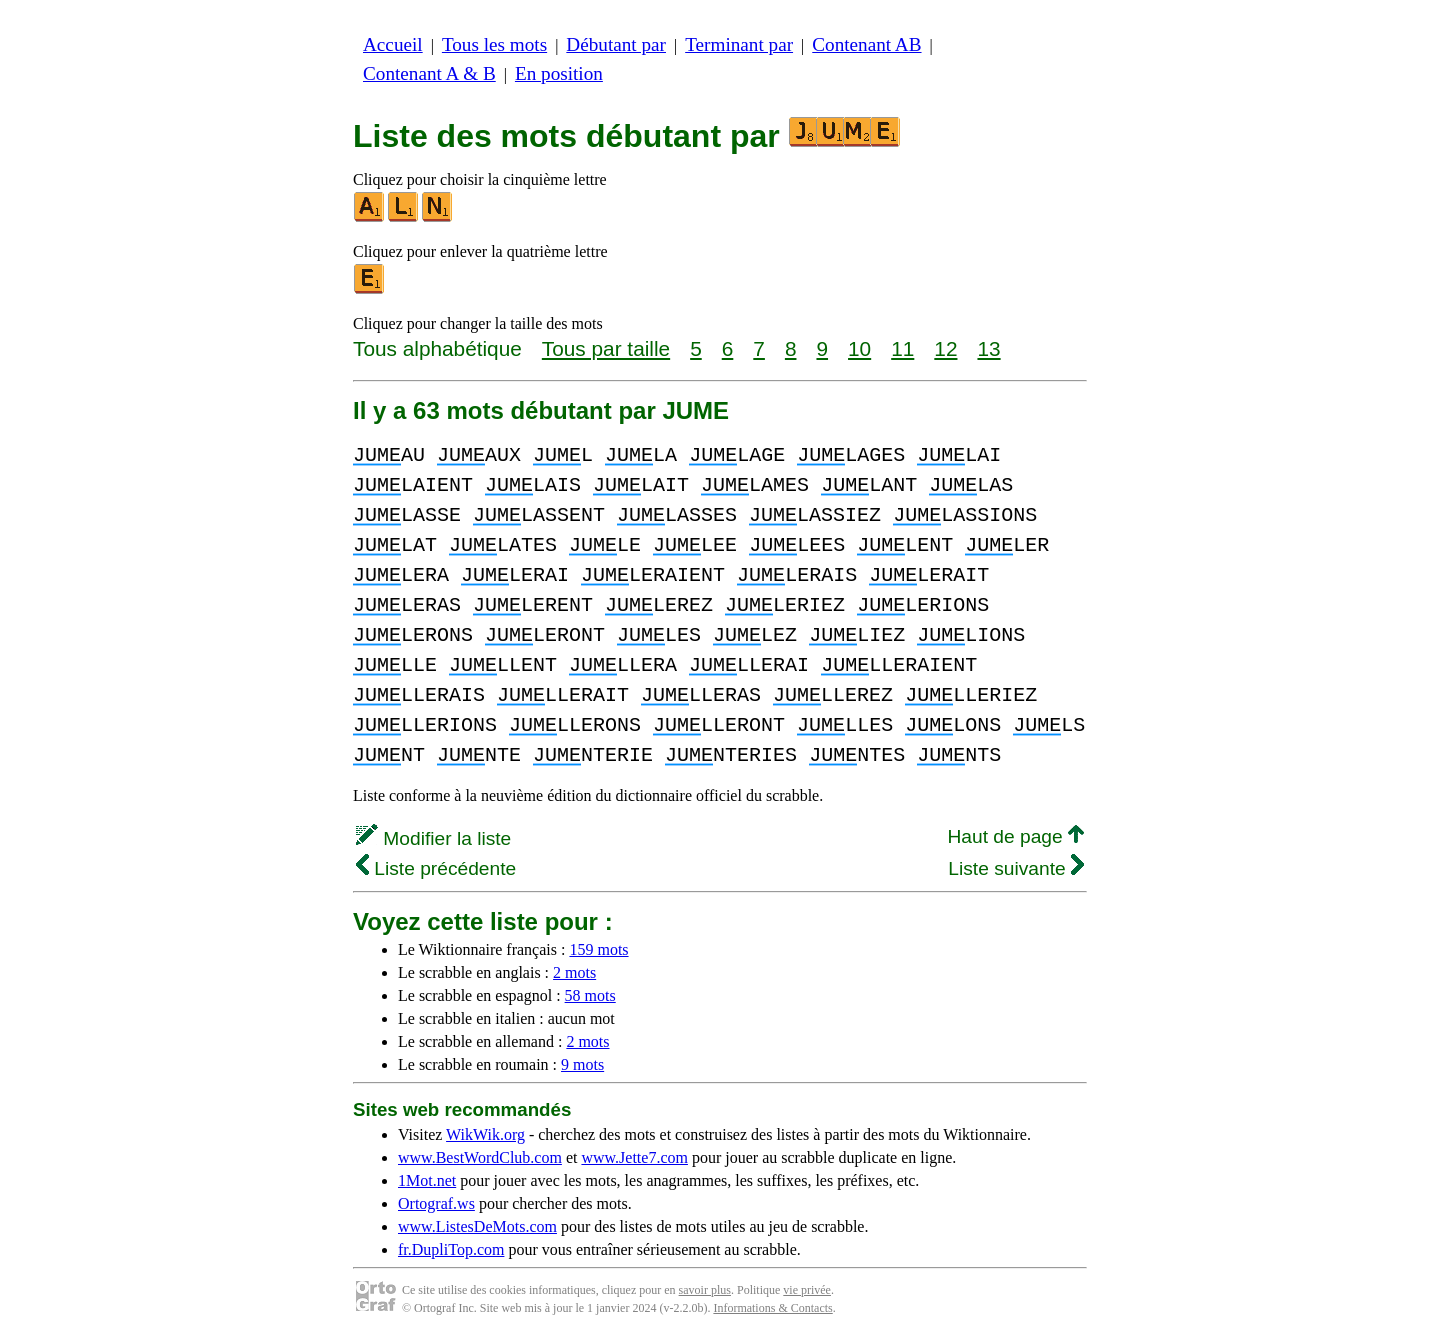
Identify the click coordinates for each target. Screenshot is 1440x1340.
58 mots (590, 995)
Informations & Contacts (772, 1308)
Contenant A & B (429, 73)
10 (859, 348)
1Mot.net (427, 1180)
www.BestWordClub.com (480, 1157)
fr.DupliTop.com (451, 1249)
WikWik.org (485, 1134)
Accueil (393, 44)
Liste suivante (1016, 868)
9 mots (582, 1064)
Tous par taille (606, 348)
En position (559, 73)
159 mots (598, 949)
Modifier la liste (433, 838)
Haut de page (1015, 836)
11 (902, 348)
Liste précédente (436, 868)
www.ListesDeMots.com (477, 1226)
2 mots (574, 972)
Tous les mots (494, 44)
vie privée (807, 1290)
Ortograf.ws (436, 1203)
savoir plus (705, 1290)
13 (988, 348)
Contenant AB (866, 44)
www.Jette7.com (634, 1157)
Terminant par (739, 44)
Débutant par (616, 44)
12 (945, 348)
